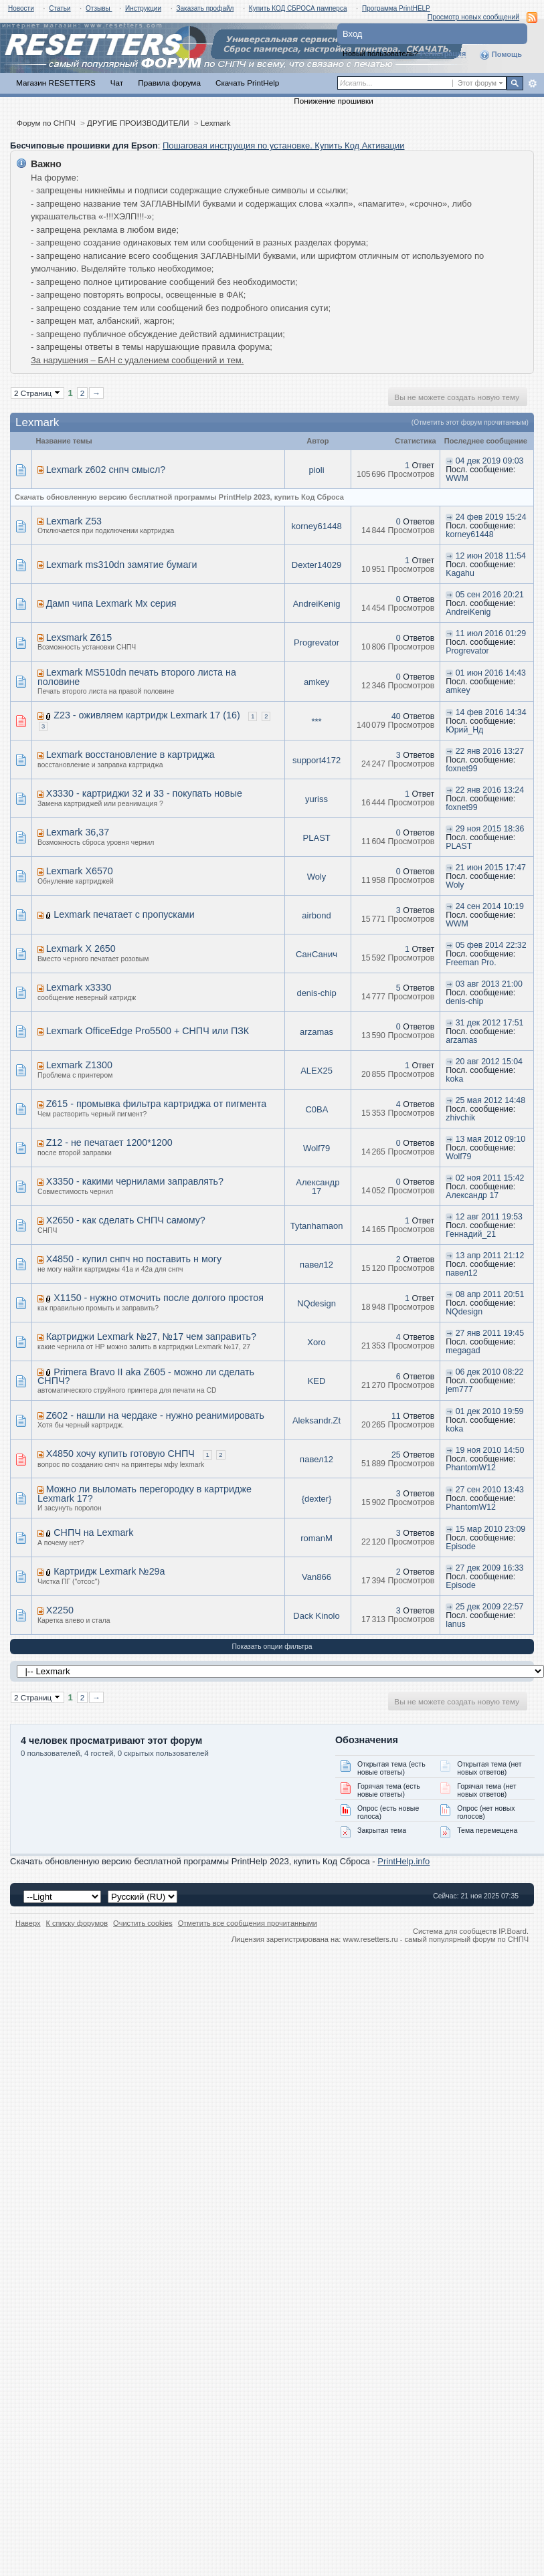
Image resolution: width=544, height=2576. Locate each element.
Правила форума (169, 82)
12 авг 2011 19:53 (489, 1216)
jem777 (459, 1389)
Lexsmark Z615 (79, 637)
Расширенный (532, 83)
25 (396, 1455)
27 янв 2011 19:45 (490, 1333)
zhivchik (460, 1117)
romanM (316, 1538)
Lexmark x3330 (79, 987)
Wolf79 (316, 1148)
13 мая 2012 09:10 (490, 1139)
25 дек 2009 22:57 (490, 1606)
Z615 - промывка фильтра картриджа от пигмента (156, 1103)
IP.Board (512, 1931)
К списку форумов (77, 1923)
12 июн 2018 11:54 (491, 556)
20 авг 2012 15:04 (489, 1061)
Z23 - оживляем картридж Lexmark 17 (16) (147, 715)
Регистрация (443, 53)
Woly (317, 877)
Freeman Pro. (471, 962)
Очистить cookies (143, 1923)
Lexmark (216, 122)
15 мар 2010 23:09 (491, 1529)
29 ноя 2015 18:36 (490, 828)
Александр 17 (317, 1186)
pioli (316, 470)
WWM (457, 478)
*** (316, 721)
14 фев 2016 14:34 (491, 712)
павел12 (316, 1265)
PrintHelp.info (403, 1861)
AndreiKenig (317, 604)
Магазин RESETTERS (56, 82)
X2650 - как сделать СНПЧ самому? (125, 1220)
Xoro (316, 1342)
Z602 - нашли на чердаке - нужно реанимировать (155, 1415)
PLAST (317, 838)
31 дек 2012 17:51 (490, 1022)
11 (396, 1416)
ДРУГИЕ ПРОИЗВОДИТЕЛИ (138, 122)
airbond (316, 915)
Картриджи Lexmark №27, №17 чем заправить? (151, 1336)
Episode (461, 1546)
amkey (316, 682)
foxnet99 (461, 768)
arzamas (316, 1032)
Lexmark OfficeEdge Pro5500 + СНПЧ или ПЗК (148, 1030)
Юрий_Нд (464, 729)
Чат (116, 82)
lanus (456, 1624)
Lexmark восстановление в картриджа (130, 754)
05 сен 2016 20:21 (490, 594)
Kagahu (460, 573)
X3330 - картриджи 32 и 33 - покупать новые (144, 793)
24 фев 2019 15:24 (491, 517)
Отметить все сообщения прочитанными (247, 1923)
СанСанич (316, 954)
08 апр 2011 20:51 (490, 1294)
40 (396, 716)
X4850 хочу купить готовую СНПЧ (120, 1453)
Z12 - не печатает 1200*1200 (109, 1142)
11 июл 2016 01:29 (491, 633)
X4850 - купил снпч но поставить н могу (133, 1259)
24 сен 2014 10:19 (490, 906)
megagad (463, 1350)
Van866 (316, 1577)
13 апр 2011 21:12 (490, 1255)
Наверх (28, 1923)
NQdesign (316, 1303)
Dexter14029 (316, 565)
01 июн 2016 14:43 (491, 673)
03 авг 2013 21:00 (489, 984)
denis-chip (316, 993)
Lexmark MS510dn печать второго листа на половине (136, 677)
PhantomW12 (471, 1467)
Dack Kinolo (316, 1616)
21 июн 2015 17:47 (491, 867)
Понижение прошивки (333, 100)
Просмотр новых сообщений (473, 17)
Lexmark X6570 (79, 871)
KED (317, 1381)
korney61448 (316, 526)
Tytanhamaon (316, 1226)
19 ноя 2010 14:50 (490, 1450)
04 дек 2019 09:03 (490, 461)
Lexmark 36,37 (78, 832)
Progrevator (316, 642)
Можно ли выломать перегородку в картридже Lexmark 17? (144, 1494)
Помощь (500, 54)
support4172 (316, 760)
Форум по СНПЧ (46, 122)
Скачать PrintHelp (247, 82)
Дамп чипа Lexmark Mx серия (111, 603)
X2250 (60, 1610)
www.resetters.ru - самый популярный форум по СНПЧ (436, 1939)
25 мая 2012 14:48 (490, 1100)
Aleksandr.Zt (316, 1420)
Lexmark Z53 (74, 521)
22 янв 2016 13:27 (490, 751)
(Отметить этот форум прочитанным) (470, 422)
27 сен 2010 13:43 (490, 1489)
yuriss (316, 799)
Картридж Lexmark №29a (109, 1571)
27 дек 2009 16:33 (490, 1568)
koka (454, 1079)
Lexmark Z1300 (79, 1065)
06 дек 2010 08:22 (490, 1372)
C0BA (316, 1109)
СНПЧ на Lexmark (93, 1532)
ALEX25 (316, 1071)
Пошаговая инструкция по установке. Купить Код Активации (284, 145)
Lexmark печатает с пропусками (124, 914)
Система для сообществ (454, 1931)
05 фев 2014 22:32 (491, 945)
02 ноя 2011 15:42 (490, 1178)
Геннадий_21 (471, 1234)
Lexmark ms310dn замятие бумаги (121, 564)
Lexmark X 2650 (81, 948)
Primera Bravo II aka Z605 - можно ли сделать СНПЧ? (145, 1377)
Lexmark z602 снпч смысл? (106, 469)
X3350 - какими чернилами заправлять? (134, 1181)
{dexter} (317, 1499)
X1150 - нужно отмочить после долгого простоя (159, 1297)
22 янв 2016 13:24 (490, 790)
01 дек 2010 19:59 (490, 1411)
